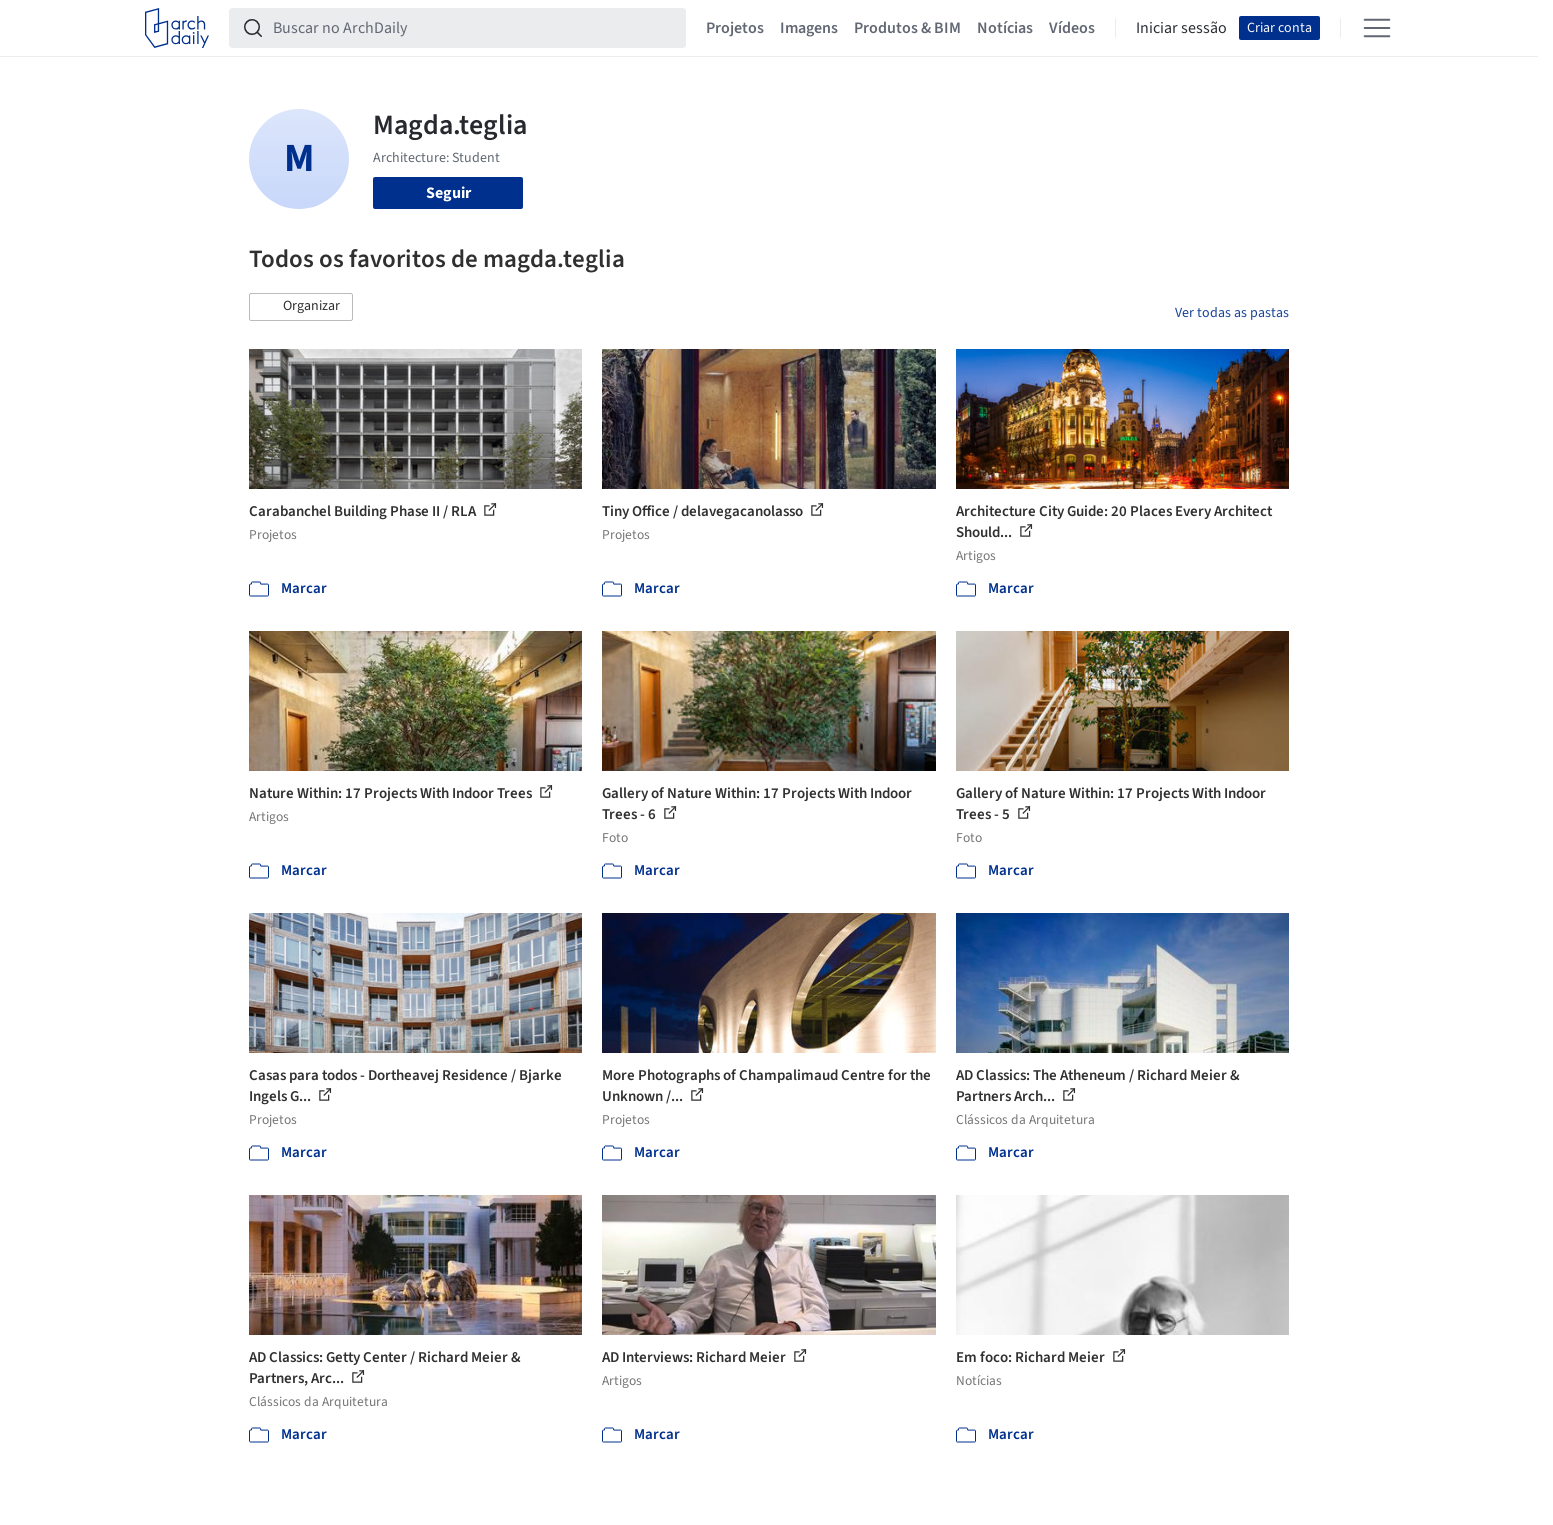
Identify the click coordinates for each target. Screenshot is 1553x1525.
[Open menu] (1377, 28)
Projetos (735, 28)
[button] (301, 307)
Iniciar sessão (1181, 28)
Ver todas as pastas (1232, 313)
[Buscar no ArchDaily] (473, 28)
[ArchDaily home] (177, 28)
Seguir (448, 193)
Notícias (1005, 28)
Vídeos (1072, 28)
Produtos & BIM (907, 28)
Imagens (809, 28)
